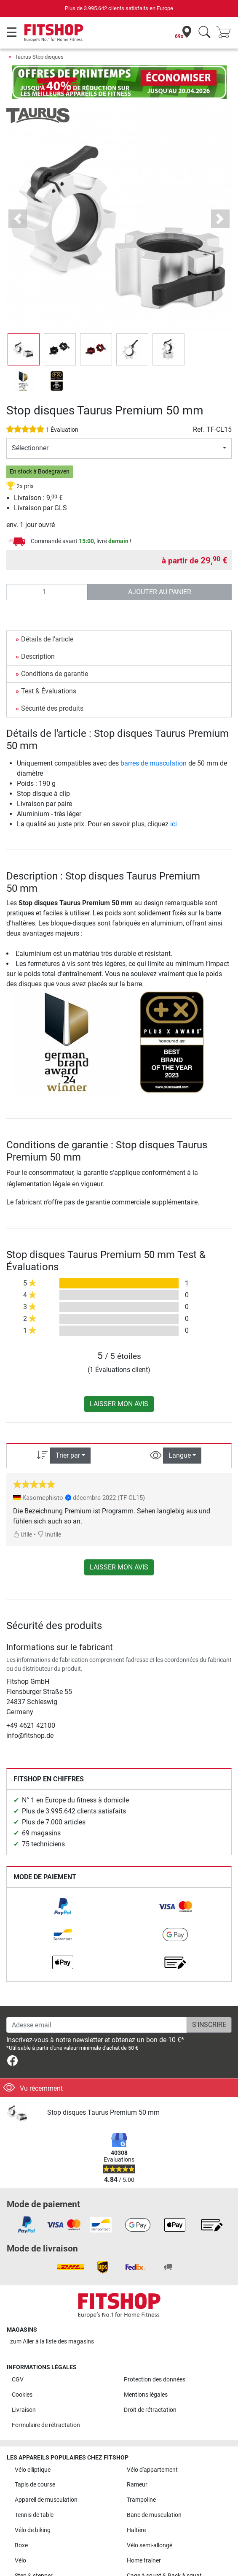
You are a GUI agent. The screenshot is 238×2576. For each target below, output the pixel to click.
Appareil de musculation (46, 2499)
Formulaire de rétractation (46, 2425)
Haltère (136, 2530)
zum (52, 2341)
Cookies (22, 2394)
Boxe (21, 2545)
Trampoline (141, 2499)
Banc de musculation (154, 2515)
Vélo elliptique (33, 2469)
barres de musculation (153, 763)
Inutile (49, 1534)
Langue (179, 1455)
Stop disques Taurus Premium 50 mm (103, 2112)
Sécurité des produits (52, 708)
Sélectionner (30, 448)
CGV (18, 2379)
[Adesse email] (96, 2025)
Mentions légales (146, 2394)
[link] (63, 1906)
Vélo (20, 2560)
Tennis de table (34, 2515)
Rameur (137, 2484)
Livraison (24, 2410)
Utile (22, 1534)
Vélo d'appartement (152, 2469)
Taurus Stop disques (39, 57)
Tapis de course (35, 2484)
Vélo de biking (33, 2530)
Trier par (68, 1455)
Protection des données (154, 2379)
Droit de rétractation (150, 2410)
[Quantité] (47, 592)
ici (173, 824)
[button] (18, 219)
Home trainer (144, 2560)
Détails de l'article (47, 639)
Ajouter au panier (159, 592)
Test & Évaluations (48, 691)
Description (38, 656)
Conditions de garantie (54, 674)
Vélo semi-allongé (149, 2545)
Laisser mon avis (119, 1404)
